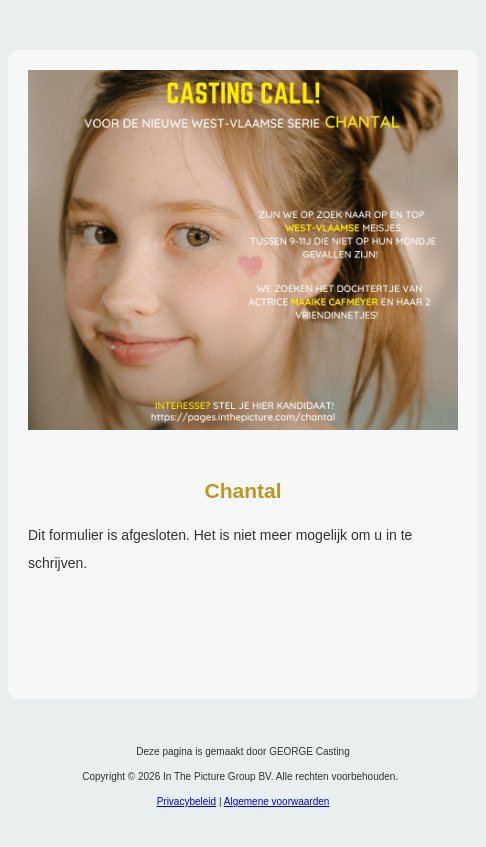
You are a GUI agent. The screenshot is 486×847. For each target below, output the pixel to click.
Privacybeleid (186, 801)
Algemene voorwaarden (277, 801)
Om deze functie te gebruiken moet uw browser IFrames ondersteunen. (243, 596)
